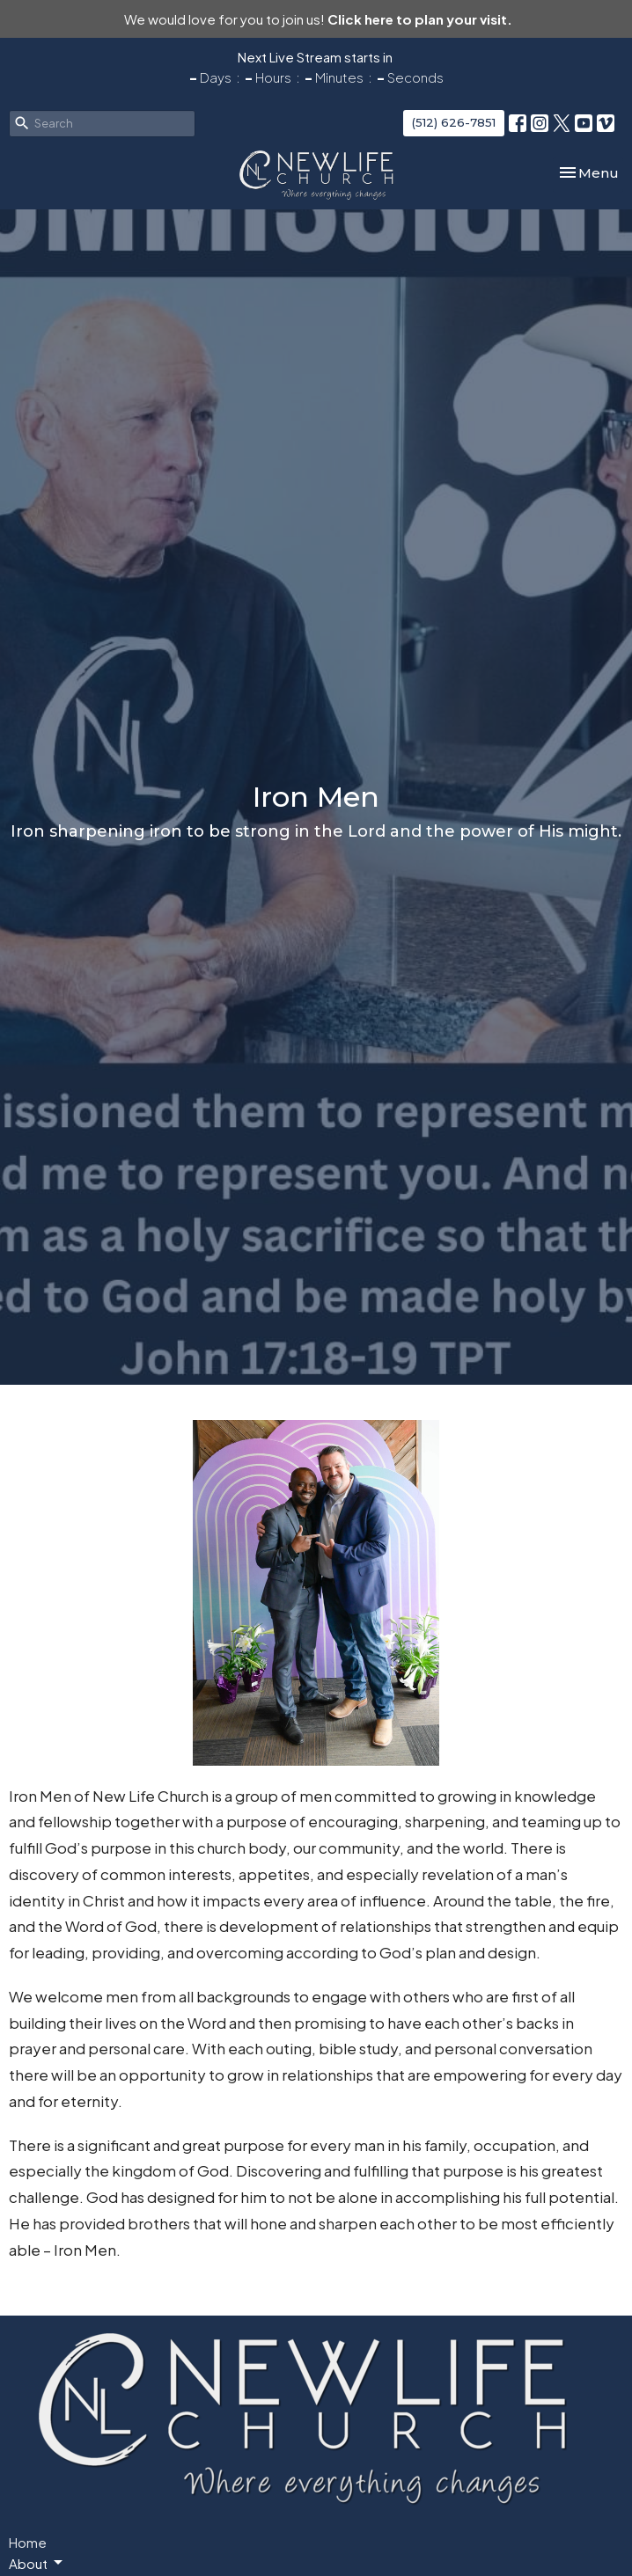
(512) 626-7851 (454, 122)
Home (28, 2542)
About (37, 2563)
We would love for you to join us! (318, 19)
